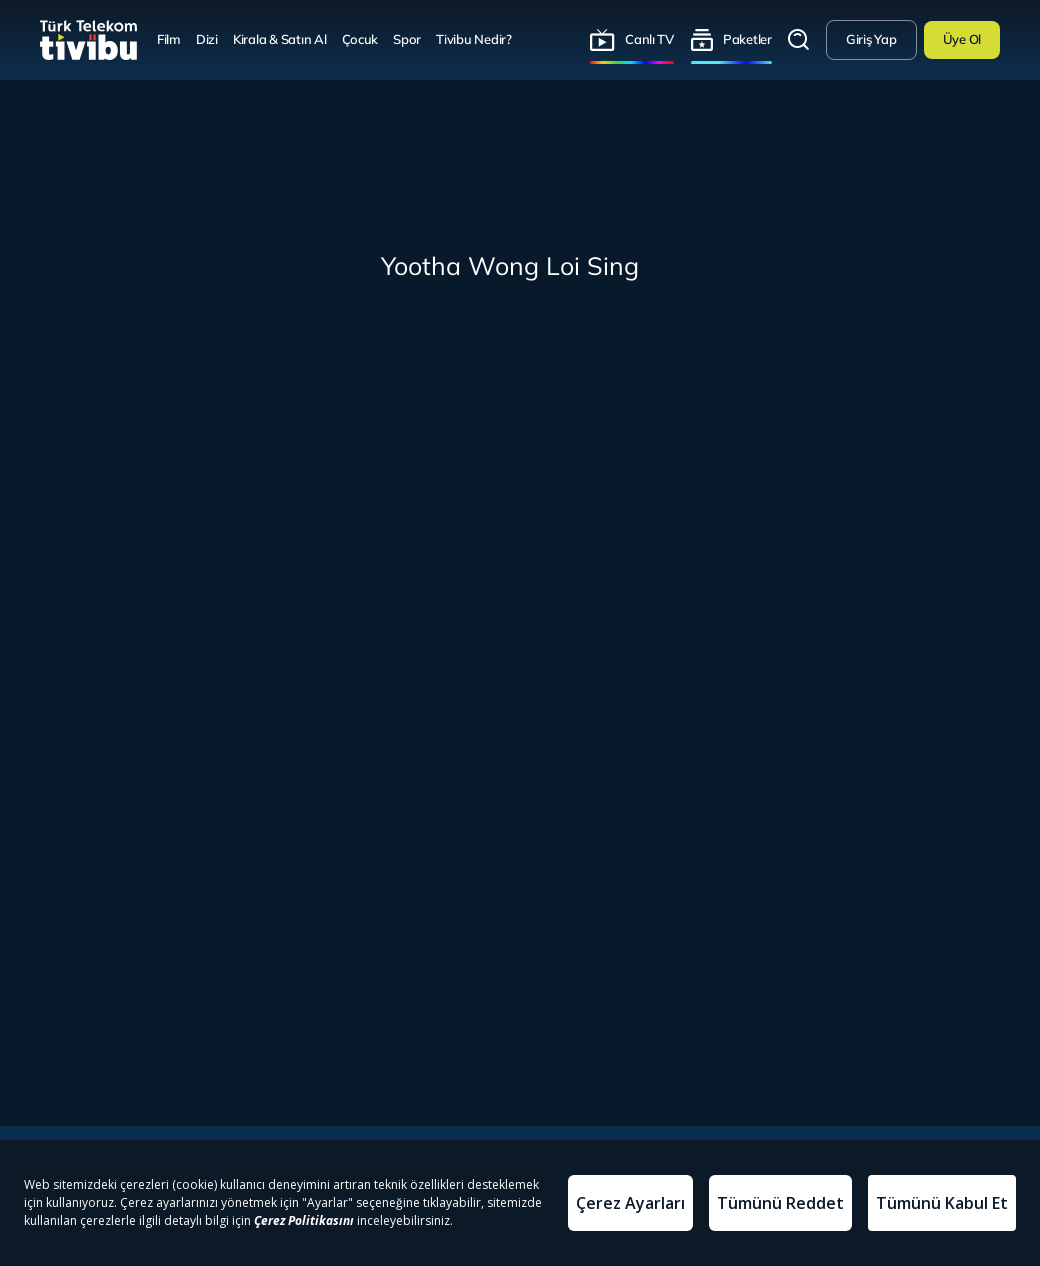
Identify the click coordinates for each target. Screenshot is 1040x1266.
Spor (407, 39)
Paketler (747, 39)
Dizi (207, 39)
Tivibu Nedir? (474, 39)
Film (169, 39)
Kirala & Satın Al (280, 39)
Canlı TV (649, 39)
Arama (799, 40)
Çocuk (360, 39)
